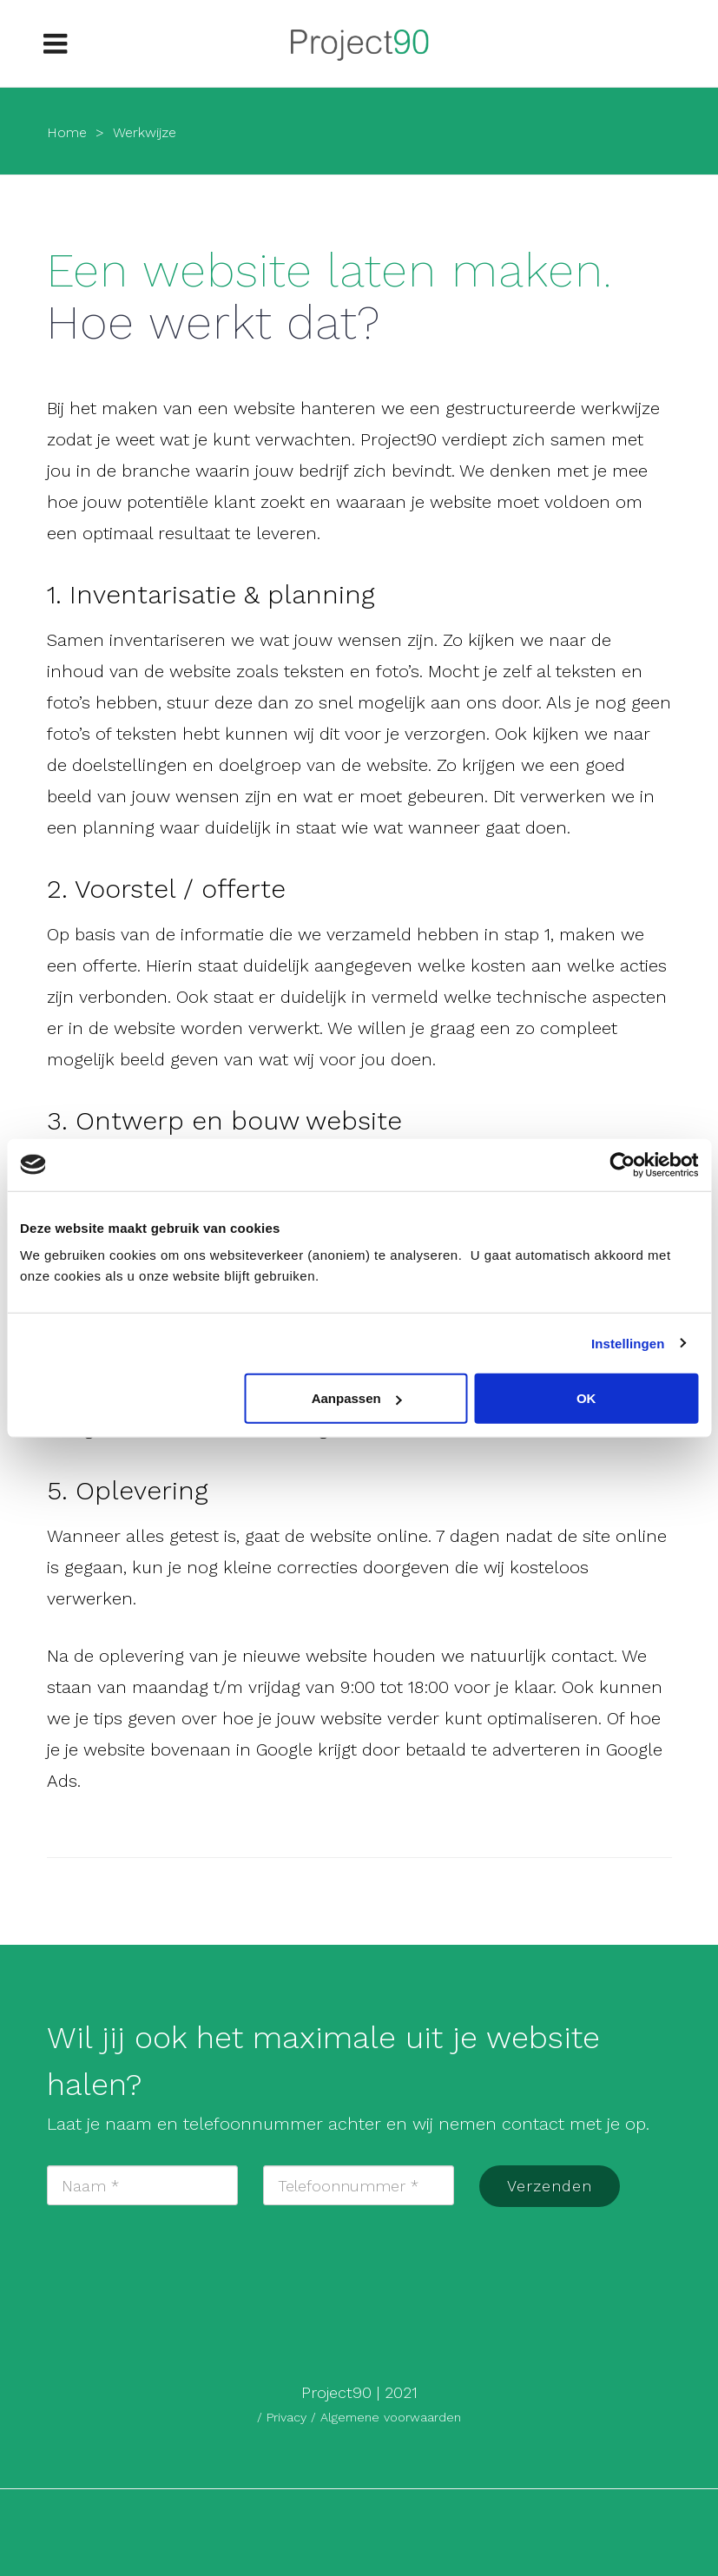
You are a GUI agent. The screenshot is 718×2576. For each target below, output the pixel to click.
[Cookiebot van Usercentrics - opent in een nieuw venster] (622, 1164)
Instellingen (628, 1342)
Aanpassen (357, 1398)
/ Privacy (284, 2417)
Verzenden (549, 2186)
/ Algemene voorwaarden (386, 2417)
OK (586, 1398)
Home (67, 132)
